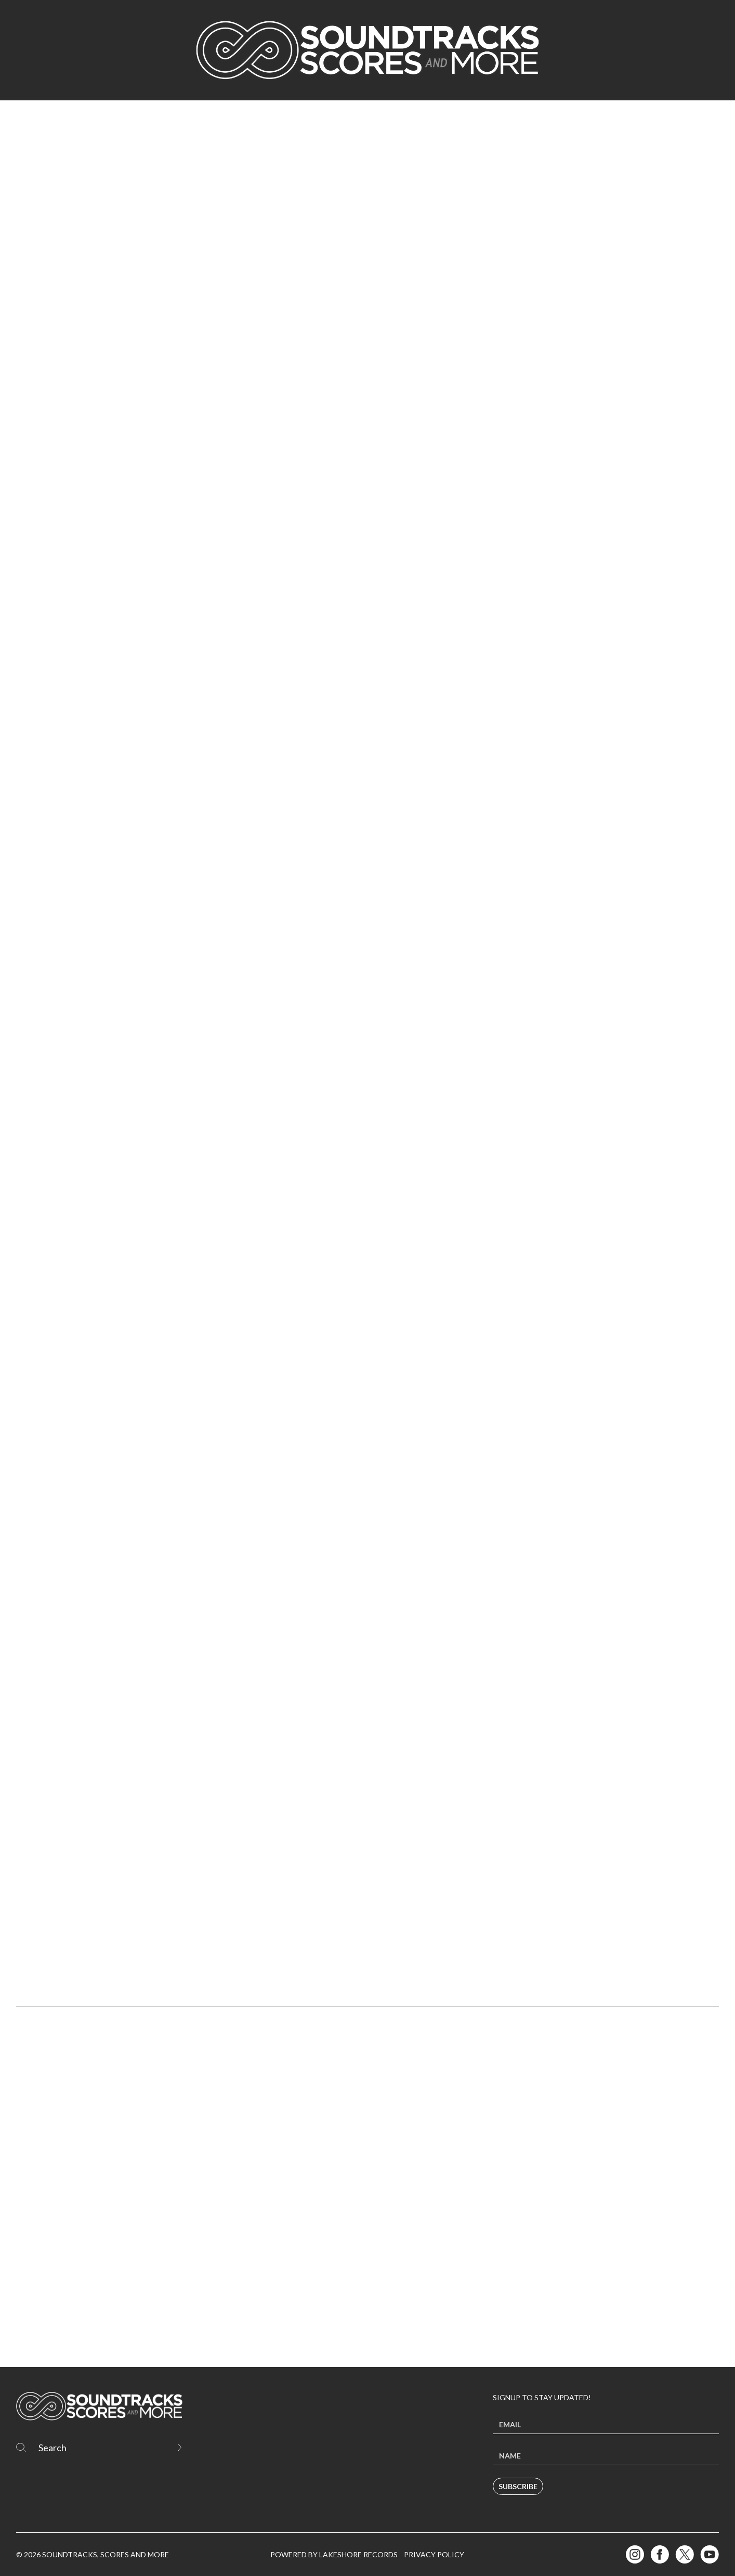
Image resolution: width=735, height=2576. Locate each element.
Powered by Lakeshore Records (334, 2554)
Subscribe (517, 2486)
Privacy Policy (434, 2554)
